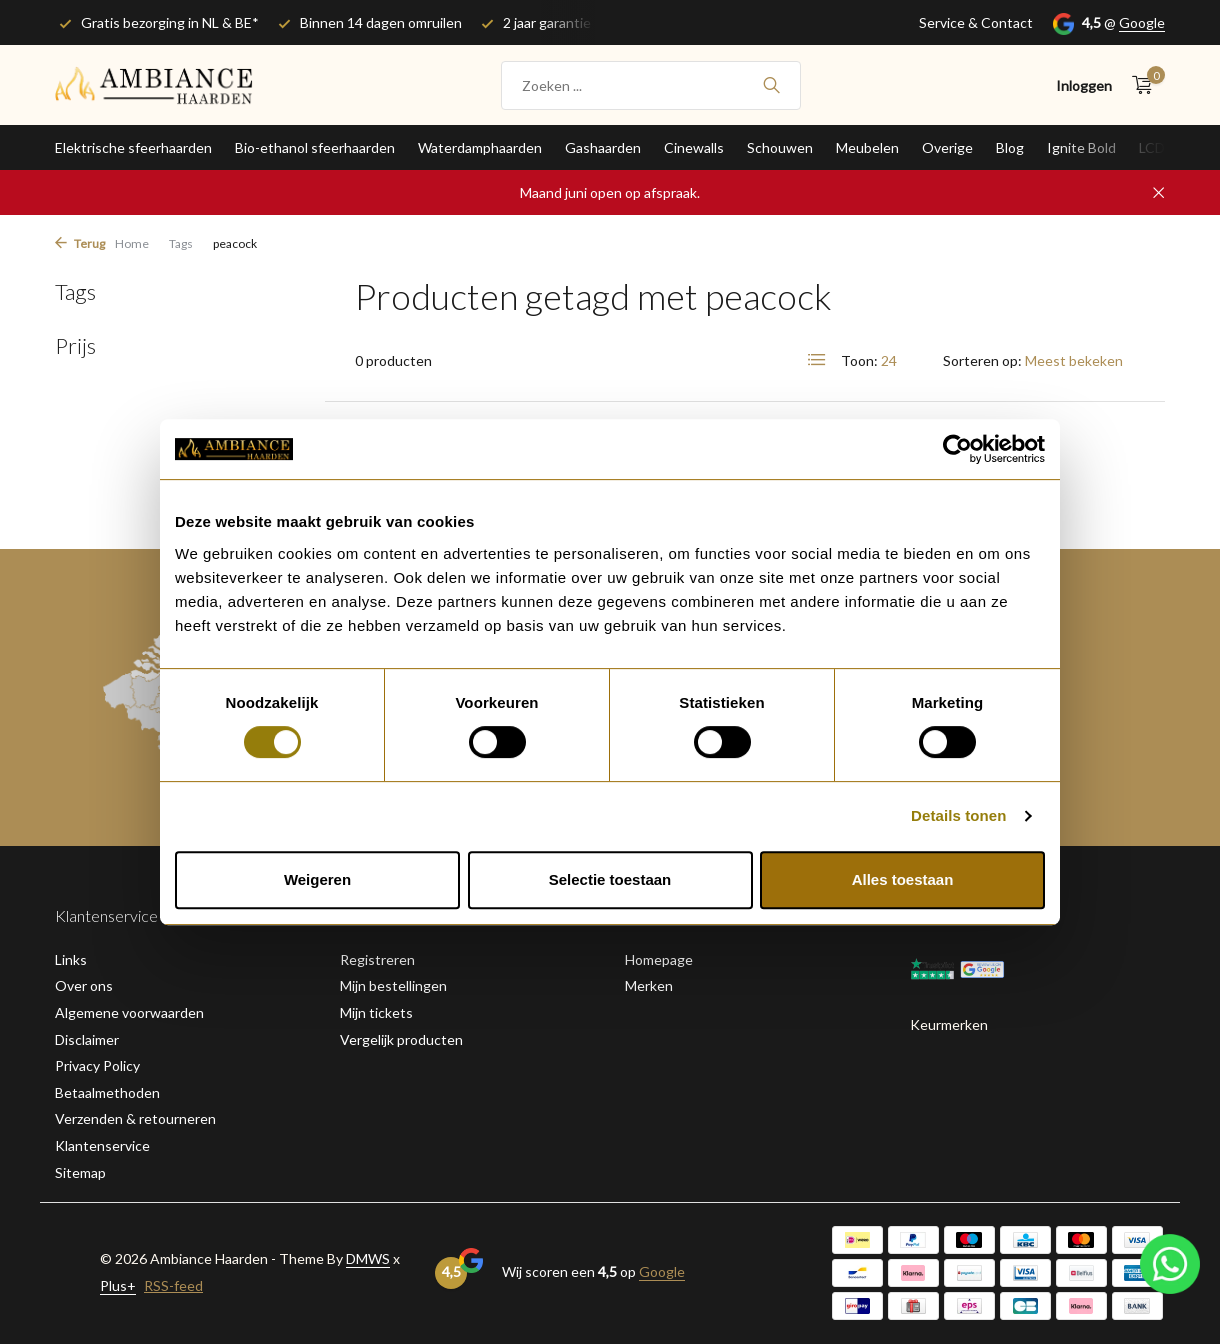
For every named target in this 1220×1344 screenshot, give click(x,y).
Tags (181, 243)
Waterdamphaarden (480, 147)
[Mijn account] (1084, 85)
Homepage (659, 959)
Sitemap (80, 1172)
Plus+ (118, 1285)
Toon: (859, 360)
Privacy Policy (97, 1065)
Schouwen (780, 147)
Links (71, 959)
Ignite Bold (1081, 147)
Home (132, 243)
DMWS (368, 1258)
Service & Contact (976, 22)
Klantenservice (102, 1145)
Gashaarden (603, 147)
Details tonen (958, 815)
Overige (947, 147)
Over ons (84, 985)
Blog (1010, 147)
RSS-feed (173, 1285)
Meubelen (867, 147)
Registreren (377, 959)
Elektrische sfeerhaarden (133, 147)
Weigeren (317, 879)
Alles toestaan (903, 879)
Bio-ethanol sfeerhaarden (315, 147)
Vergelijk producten (401, 1039)
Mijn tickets (376, 1012)
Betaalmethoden (107, 1092)
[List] (817, 360)
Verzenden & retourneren (135, 1118)
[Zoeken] (651, 85)
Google (1142, 22)
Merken (649, 985)
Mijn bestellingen (393, 985)
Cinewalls (694, 147)
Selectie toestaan (610, 879)
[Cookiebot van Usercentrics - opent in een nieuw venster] (957, 449)
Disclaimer (87, 1039)
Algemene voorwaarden (129, 1012)
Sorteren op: (982, 360)
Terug (80, 243)
